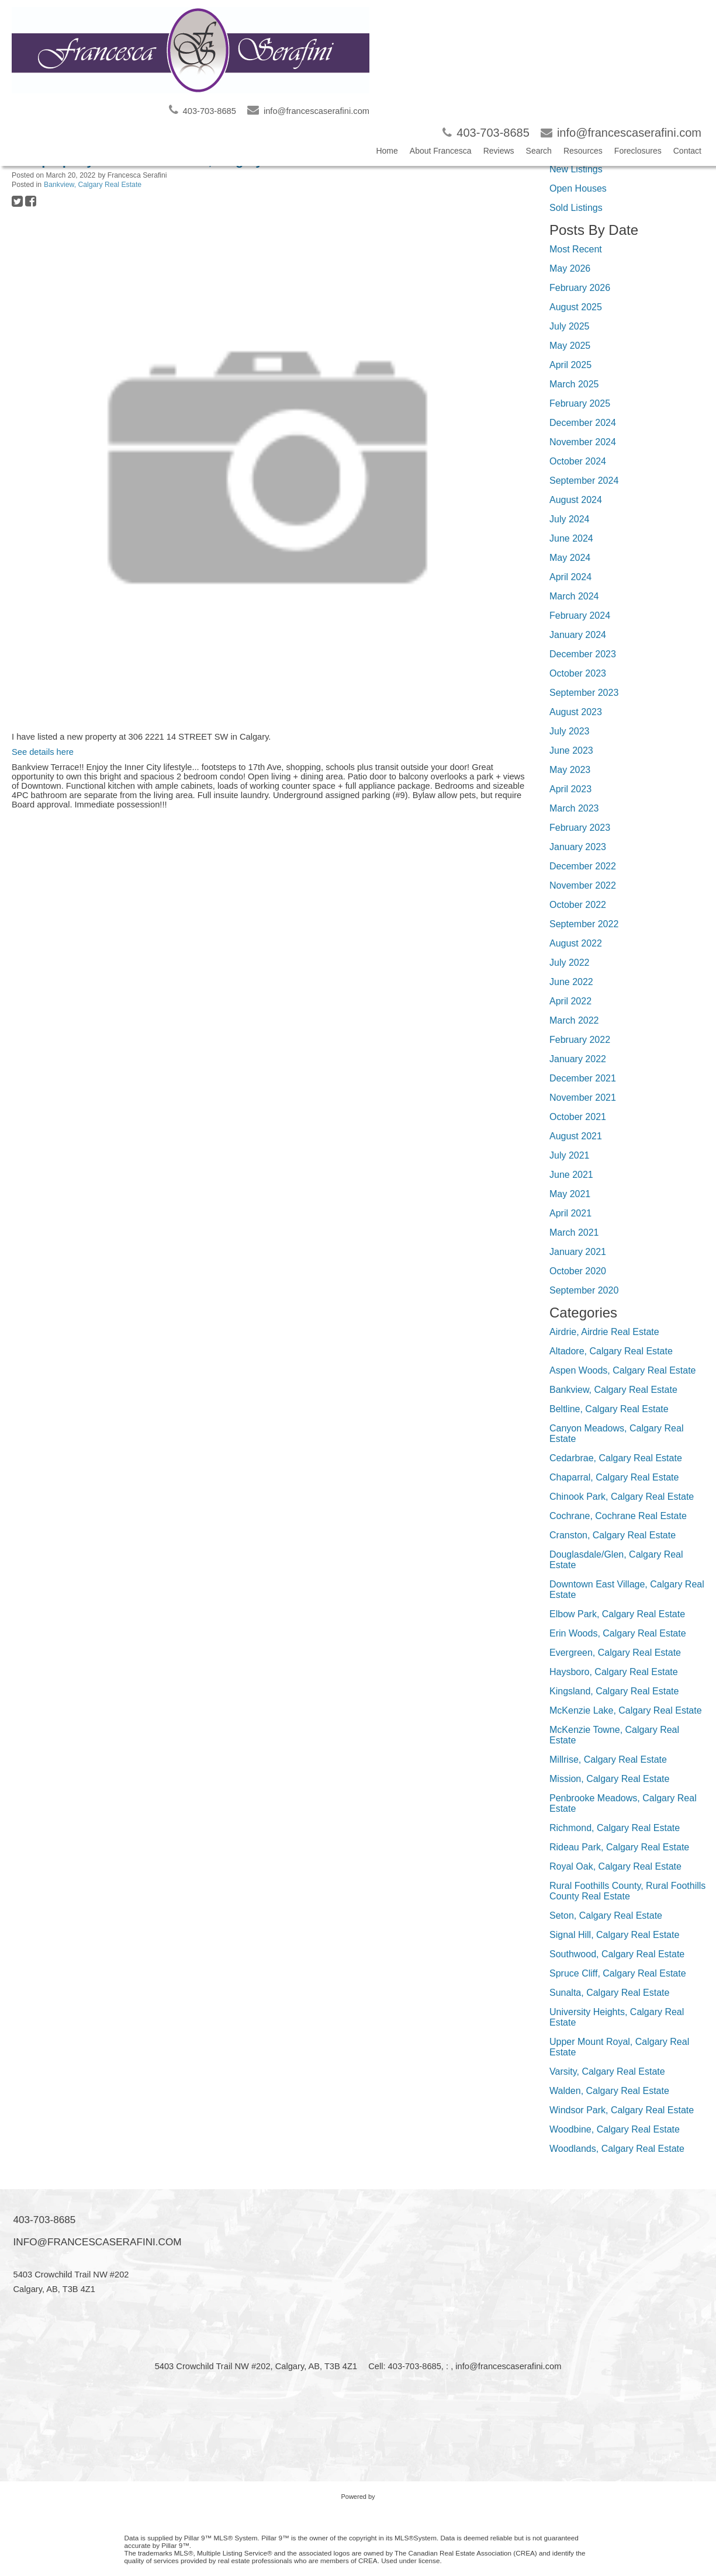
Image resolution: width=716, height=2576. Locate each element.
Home (386, 150)
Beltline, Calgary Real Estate (609, 1409)
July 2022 (569, 963)
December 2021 (582, 1078)
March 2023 (574, 808)
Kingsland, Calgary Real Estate (614, 1691)
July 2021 (569, 1155)
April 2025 (570, 365)
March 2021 (574, 1232)
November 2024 (582, 442)
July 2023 (569, 731)
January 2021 (577, 1252)
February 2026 (579, 288)
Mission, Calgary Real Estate (609, 1779)
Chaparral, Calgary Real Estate (614, 1477)
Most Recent (575, 249)
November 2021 (582, 1097)
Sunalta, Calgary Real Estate (609, 1993)
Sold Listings (576, 208)
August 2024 (575, 500)
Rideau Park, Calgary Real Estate (619, 1847)
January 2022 (577, 1059)
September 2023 (583, 693)
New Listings (576, 169)
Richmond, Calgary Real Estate (614, 1828)
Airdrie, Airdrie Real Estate (604, 1332)
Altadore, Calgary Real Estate (611, 1351)
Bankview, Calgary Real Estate (92, 185)
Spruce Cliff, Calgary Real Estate (617, 1973)
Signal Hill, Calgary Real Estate (614, 1935)
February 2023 (579, 828)
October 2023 (577, 673)
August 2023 (575, 712)
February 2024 (579, 615)
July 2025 (569, 326)
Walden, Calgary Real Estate (609, 2091)
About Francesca (441, 150)
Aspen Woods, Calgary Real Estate (622, 1370)
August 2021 (575, 1136)
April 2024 (570, 577)
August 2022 (575, 943)
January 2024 (577, 635)
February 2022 (579, 1040)
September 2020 (583, 1290)
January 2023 (577, 847)
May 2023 (569, 770)
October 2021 (577, 1117)
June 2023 (571, 750)
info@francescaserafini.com (97, 2242)
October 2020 (577, 1271)
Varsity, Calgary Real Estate (607, 2071)
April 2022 (570, 1001)
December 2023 (582, 654)
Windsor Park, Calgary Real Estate (621, 2110)
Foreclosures (638, 150)
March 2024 (574, 596)
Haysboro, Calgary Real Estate (613, 1672)
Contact (687, 150)
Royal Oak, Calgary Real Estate (615, 1866)
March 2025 (574, 384)
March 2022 (574, 1020)
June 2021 (571, 1175)
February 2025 (579, 403)
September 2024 (583, 481)
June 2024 (571, 538)
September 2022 (583, 924)
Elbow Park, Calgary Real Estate (617, 1614)
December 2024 (582, 423)
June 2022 (571, 982)
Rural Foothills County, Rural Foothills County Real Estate (627, 1891)
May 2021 (569, 1194)
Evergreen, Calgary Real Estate (615, 1653)
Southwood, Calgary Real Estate (616, 1954)
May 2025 (569, 346)
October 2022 (577, 905)
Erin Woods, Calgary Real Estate (617, 1633)
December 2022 (582, 866)
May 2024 (569, 558)
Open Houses (578, 188)
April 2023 (570, 789)
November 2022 (582, 885)
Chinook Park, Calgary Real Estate (621, 1497)
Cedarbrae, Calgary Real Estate (615, 1458)
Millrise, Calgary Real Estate (608, 1759)
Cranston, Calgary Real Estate (612, 1535)
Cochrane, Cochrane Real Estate (618, 1516)
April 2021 (570, 1213)
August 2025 (575, 307)
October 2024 (577, 461)
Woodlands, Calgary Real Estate (616, 2149)
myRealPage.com (358, 2508)
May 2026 (569, 268)
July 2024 (569, 519)
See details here (43, 752)
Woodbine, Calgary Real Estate (614, 2129)
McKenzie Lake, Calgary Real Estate (625, 1710)
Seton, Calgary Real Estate (605, 1915)
